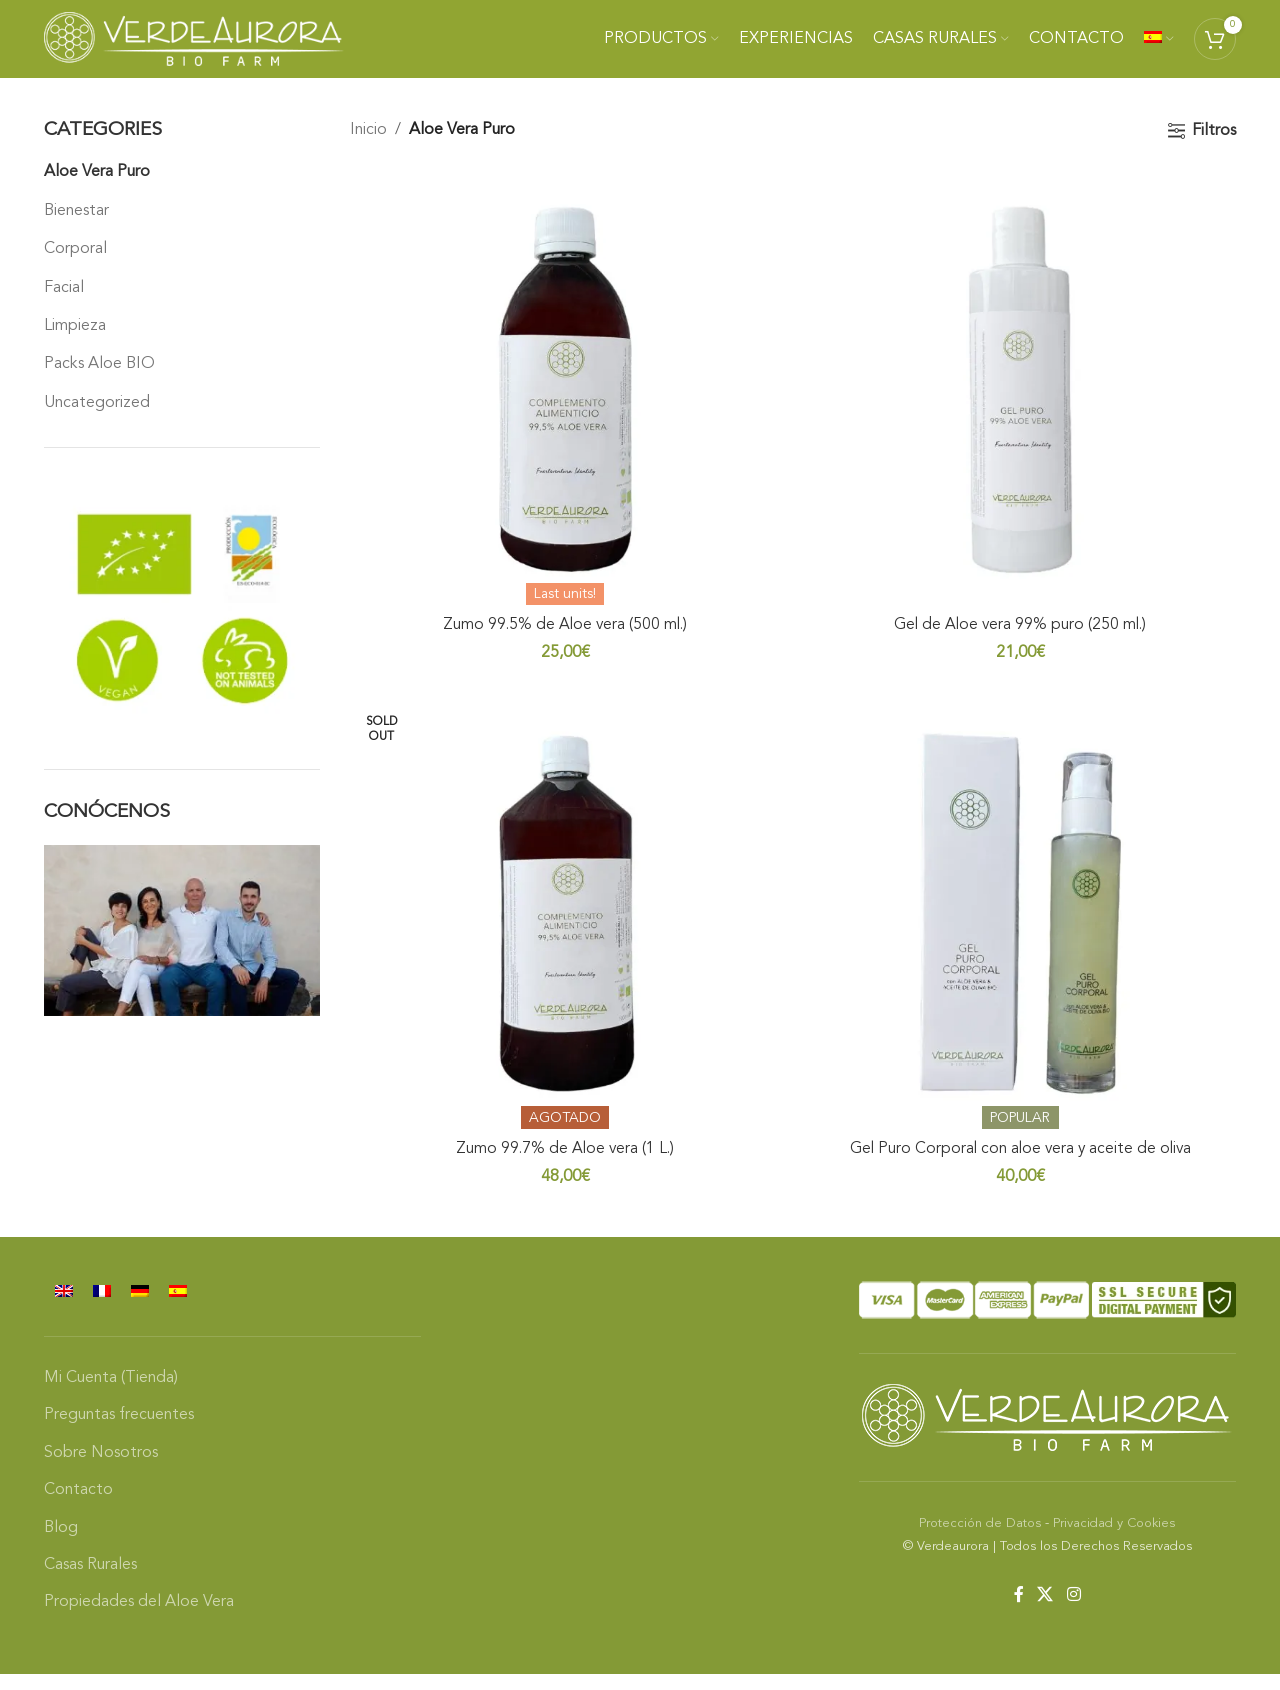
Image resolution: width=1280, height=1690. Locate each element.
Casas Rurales (90, 1581)
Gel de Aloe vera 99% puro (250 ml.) (1021, 639)
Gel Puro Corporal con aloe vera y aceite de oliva (1022, 1165)
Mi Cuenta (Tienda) (111, 1394)
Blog (61, 1544)
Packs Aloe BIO (99, 381)
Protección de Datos (980, 1539)
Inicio (368, 147)
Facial (64, 304)
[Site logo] (194, 47)
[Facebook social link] (1018, 1612)
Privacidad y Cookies (1114, 1539)
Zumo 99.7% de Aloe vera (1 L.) (564, 1165)
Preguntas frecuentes (119, 1432)
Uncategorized (97, 420)
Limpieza (75, 343)
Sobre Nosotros (101, 1469)
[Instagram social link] (1073, 1612)
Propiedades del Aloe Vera (139, 1619)
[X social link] (1045, 1612)
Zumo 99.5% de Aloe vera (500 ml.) (563, 639)
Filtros (1214, 148)
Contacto (78, 1506)
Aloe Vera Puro (97, 189)
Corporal (75, 266)
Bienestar (76, 228)
